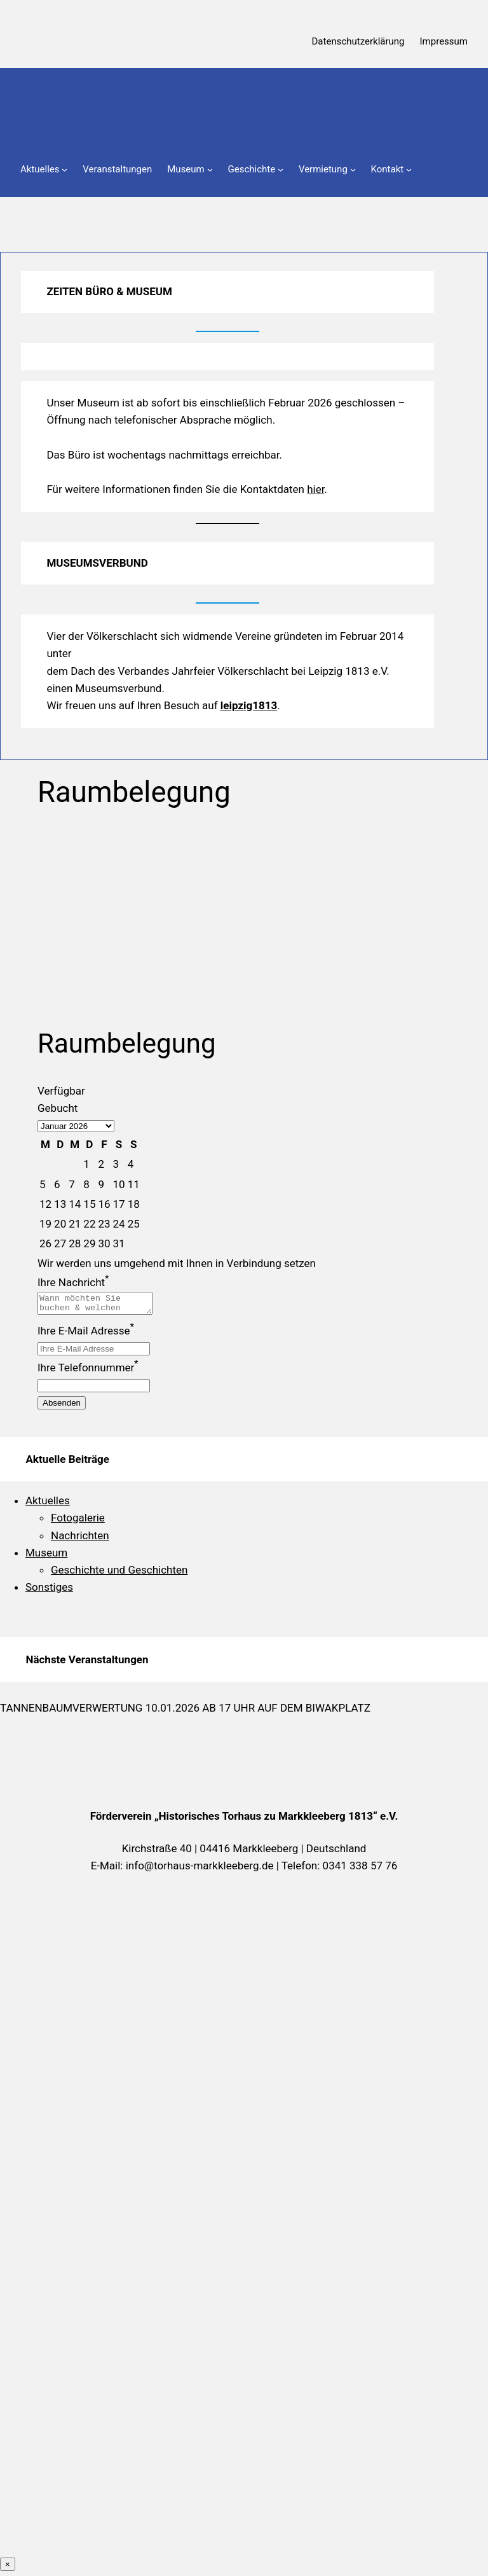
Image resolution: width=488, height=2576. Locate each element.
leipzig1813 (249, 705)
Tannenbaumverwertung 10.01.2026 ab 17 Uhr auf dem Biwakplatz (185, 1711)
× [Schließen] (7, 2568)
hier (315, 489)
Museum (46, 1556)
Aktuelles (47, 1504)
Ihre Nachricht (73, 1282)
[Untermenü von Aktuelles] (64, 169)
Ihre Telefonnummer (87, 1371)
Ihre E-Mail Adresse (85, 1334)
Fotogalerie (78, 1521)
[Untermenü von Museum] (210, 169)
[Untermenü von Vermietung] (353, 169)
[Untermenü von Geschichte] (280, 169)
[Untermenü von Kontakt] (409, 169)
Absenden (62, 1406)
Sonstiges (49, 1590)
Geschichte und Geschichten (119, 1573)
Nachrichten (80, 1539)
